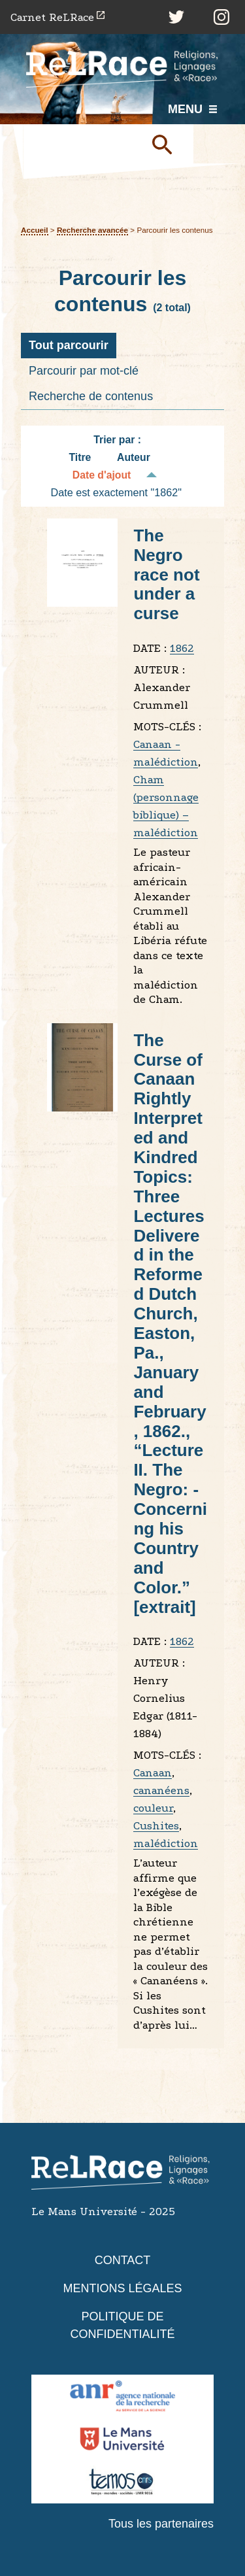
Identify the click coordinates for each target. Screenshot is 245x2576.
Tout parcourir (68, 345)
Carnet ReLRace (52, 17)
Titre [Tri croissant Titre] (80, 457)
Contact (123, 2260)
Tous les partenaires (161, 2523)
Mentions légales (122, 2288)
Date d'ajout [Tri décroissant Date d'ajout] (102, 475)
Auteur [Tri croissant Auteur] (133, 457)
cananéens (161, 1790)
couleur (153, 1808)
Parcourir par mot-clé (84, 370)
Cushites (156, 1826)
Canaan (152, 1773)
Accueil (34, 230)
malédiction (165, 1843)
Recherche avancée (92, 230)
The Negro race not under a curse (166, 575)
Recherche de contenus (91, 396)
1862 (182, 648)
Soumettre (167, 143)
